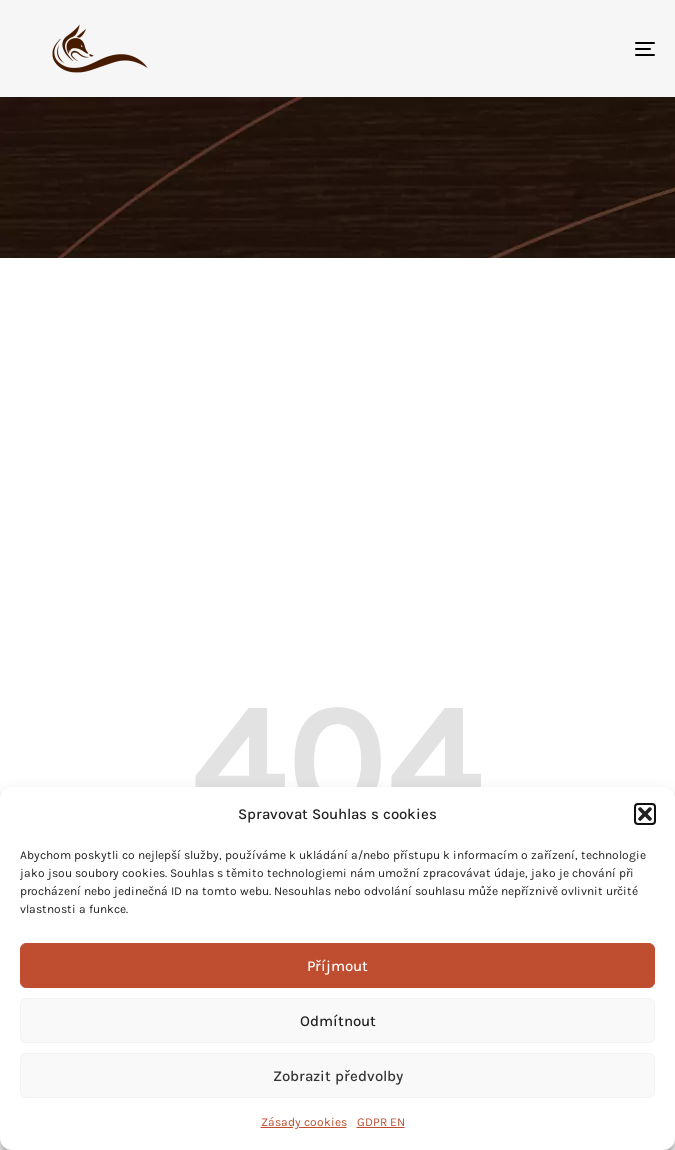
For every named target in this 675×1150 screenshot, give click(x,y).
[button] (645, 814)
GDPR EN (381, 1122)
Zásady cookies (304, 1122)
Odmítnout (338, 1021)
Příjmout (337, 966)
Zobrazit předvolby (338, 1076)
